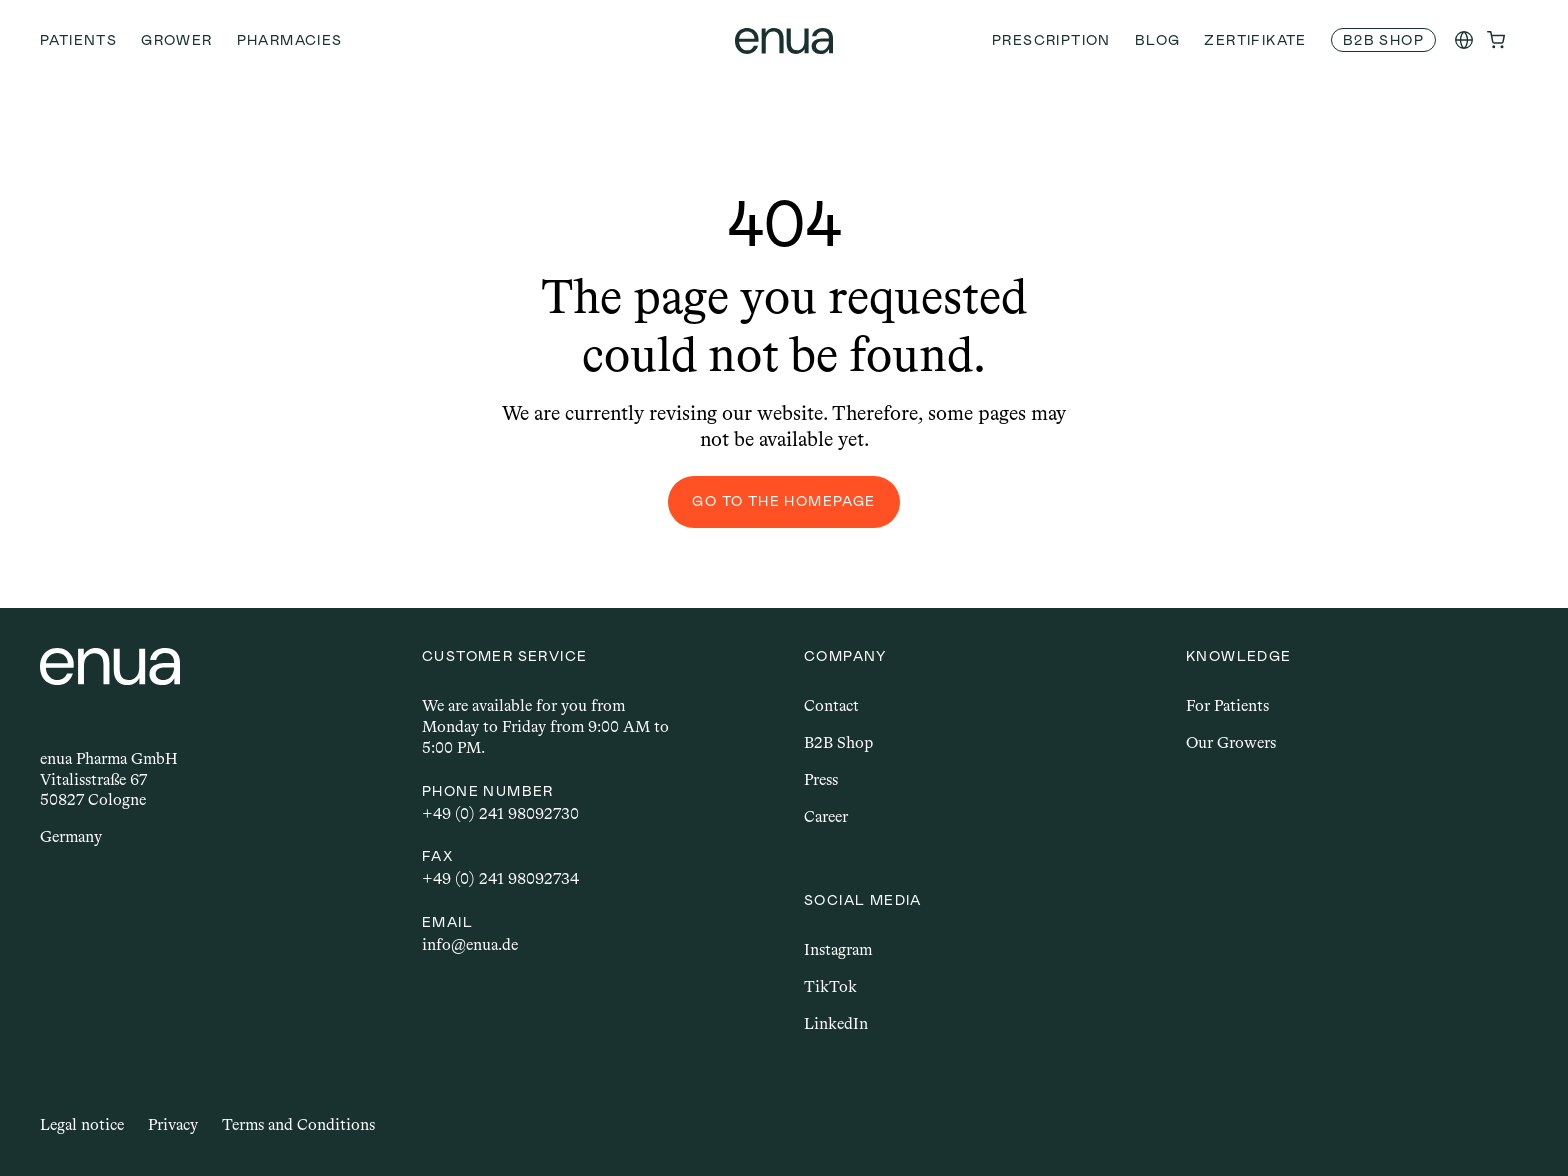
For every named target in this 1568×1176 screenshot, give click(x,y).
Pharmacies (290, 40)
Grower (176, 40)
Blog (1158, 40)
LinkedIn (836, 1023)
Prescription (1051, 40)
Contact (831, 705)
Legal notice (82, 1124)
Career (826, 816)
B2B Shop (838, 742)
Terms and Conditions (298, 1124)
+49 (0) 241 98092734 (500, 878)
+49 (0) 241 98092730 (500, 813)
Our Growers (1231, 742)
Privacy (173, 1124)
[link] (1383, 40)
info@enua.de (470, 944)
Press (821, 779)
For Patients (1227, 705)
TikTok (830, 986)
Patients (78, 40)
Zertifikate (1255, 40)
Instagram (838, 949)
